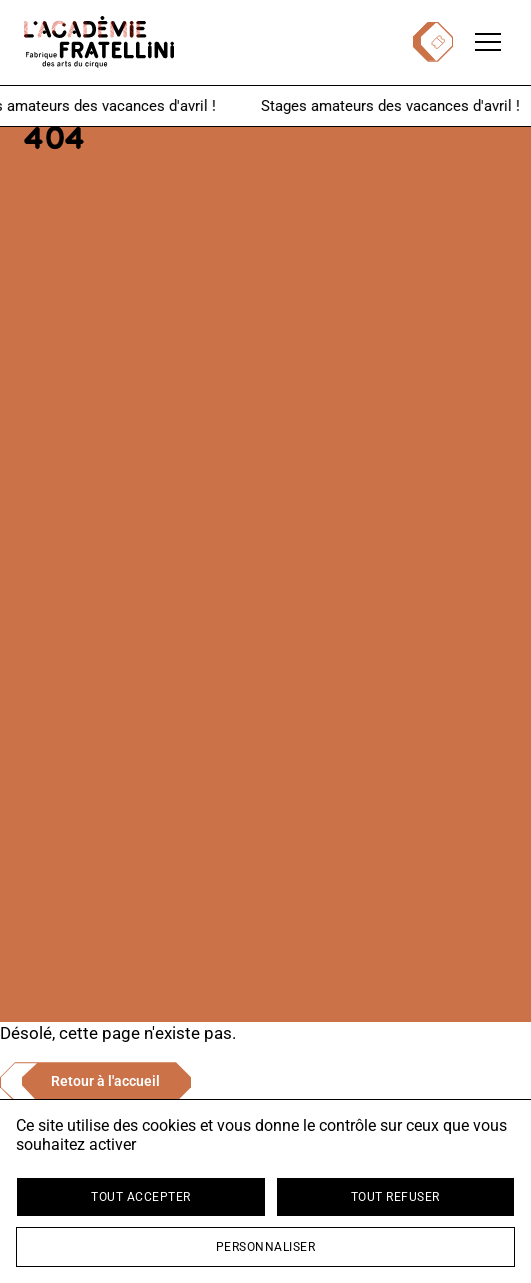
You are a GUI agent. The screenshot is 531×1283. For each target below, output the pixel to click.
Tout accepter (141, 1197)
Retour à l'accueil (105, 1081)
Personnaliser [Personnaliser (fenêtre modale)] (266, 1247)
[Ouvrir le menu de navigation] (488, 42)
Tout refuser (395, 1197)
